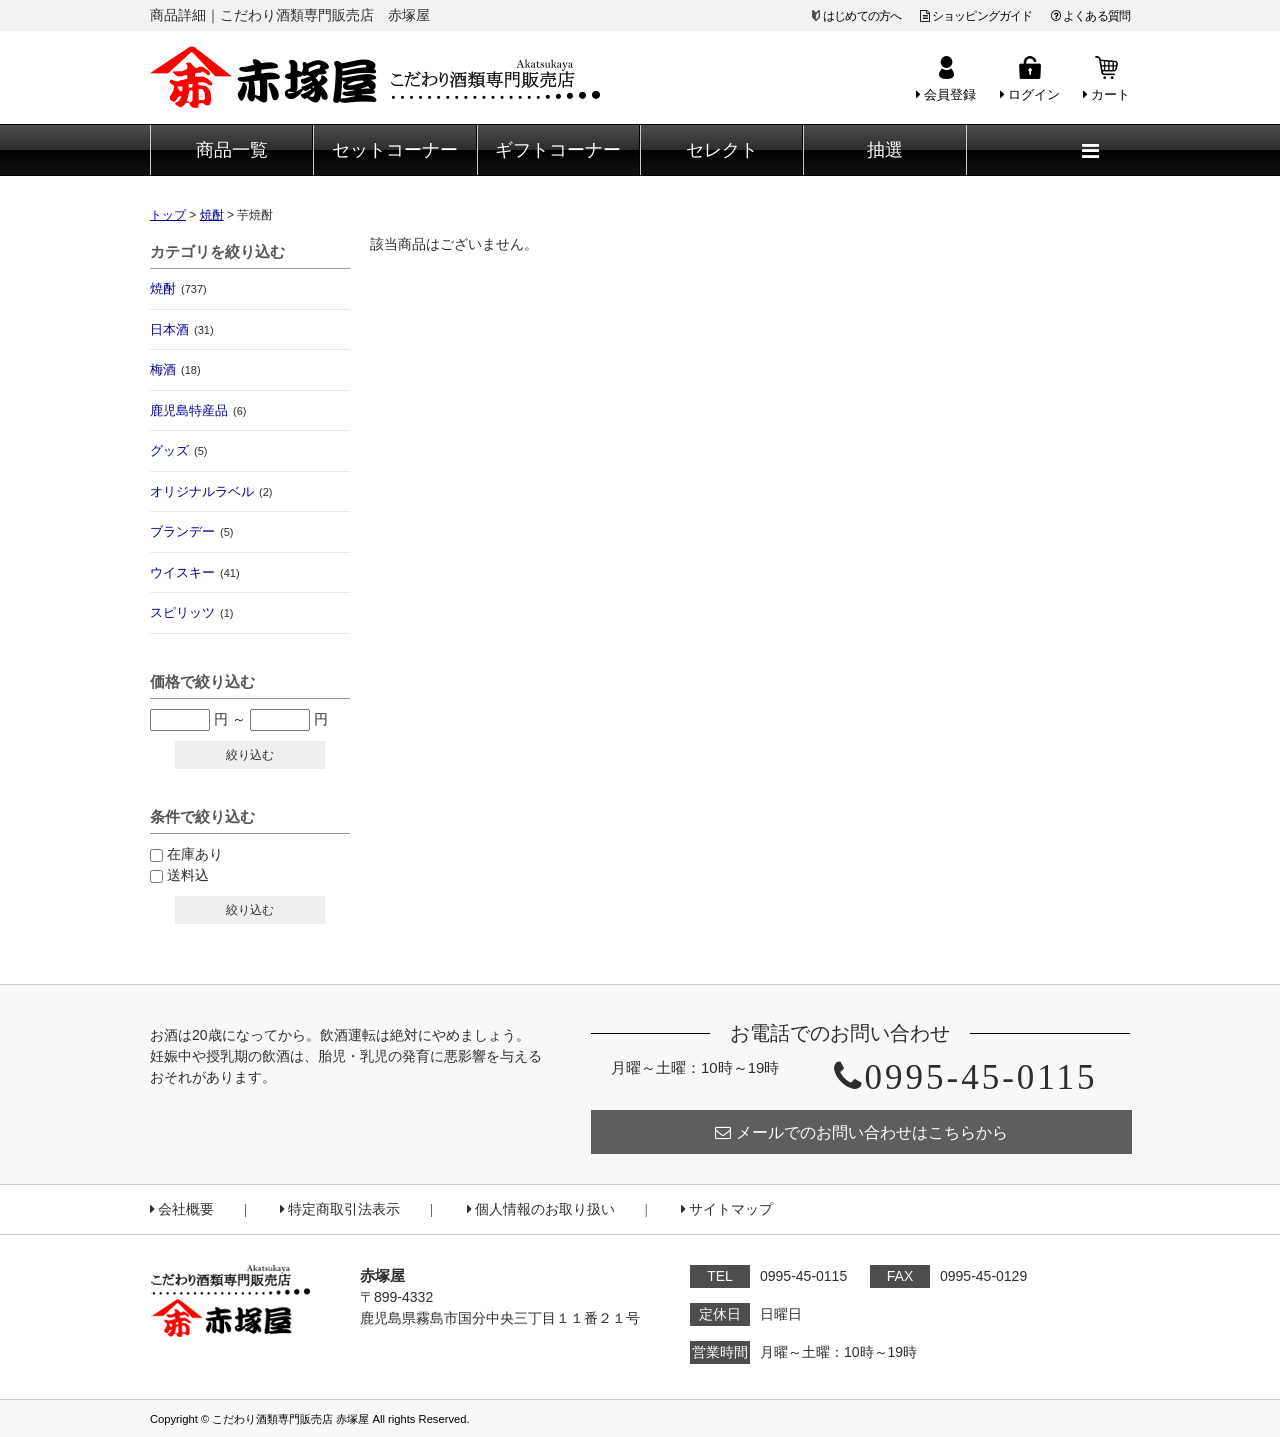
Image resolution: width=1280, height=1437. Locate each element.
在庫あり (195, 854)
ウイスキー (195, 572)
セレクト (722, 150)
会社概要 (182, 1209)
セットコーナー (395, 150)
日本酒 (182, 329)
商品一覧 (232, 150)
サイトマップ (727, 1209)
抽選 (885, 150)
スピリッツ (191, 612)
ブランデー (191, 531)
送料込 (188, 875)
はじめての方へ (862, 16)
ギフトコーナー (558, 150)
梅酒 (175, 369)
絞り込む (250, 755)
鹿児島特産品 (198, 410)
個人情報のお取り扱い (541, 1209)
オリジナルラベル (211, 491)
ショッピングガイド (976, 16)
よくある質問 (1090, 16)
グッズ (178, 450)
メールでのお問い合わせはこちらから (861, 1132)
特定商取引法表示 (340, 1209)
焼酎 (178, 288)
